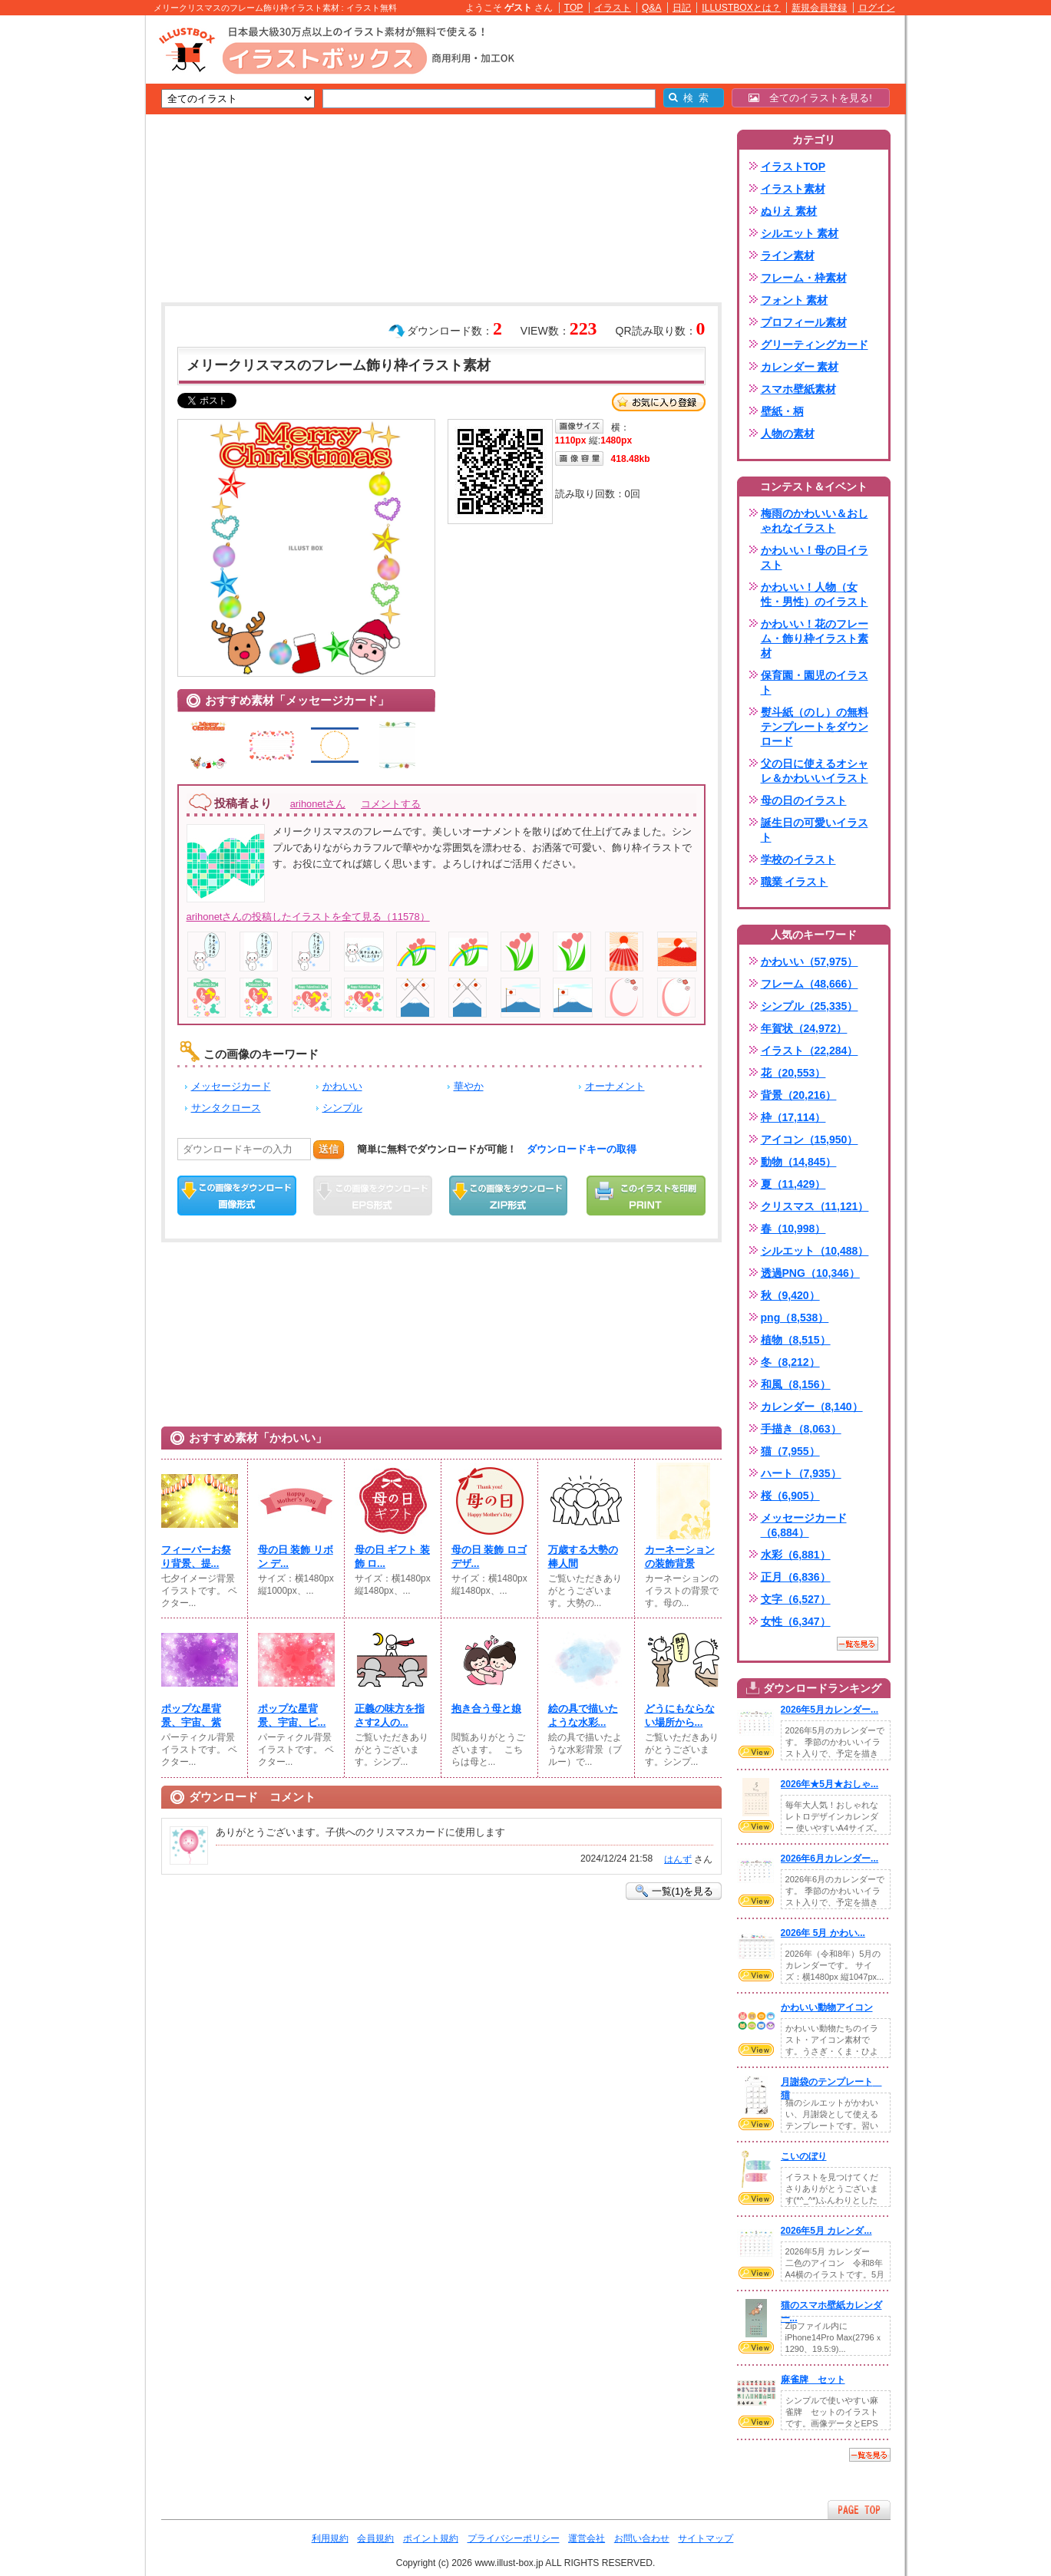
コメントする (391, 804)
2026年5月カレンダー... (830, 1709)
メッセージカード (231, 1086)
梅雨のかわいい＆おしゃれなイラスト (814, 520)
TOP (573, 7)
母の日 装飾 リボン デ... (295, 1556)
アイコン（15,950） (809, 1139)
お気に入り (659, 402)
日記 (682, 7)
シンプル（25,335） (809, 1006)
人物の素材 (788, 433)
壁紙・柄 (782, 411)
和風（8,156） (796, 1384)
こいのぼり (804, 2156)
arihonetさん (317, 804)
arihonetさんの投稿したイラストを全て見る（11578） (308, 916)
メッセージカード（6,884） (804, 1525)
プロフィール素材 (804, 322)
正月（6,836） (796, 1577)
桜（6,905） (790, 1495)
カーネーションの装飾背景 (680, 1556)
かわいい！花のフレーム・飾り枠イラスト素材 (814, 638)
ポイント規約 (430, 2538)
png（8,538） (795, 1317)
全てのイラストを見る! (810, 98)
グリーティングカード (814, 344)
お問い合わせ (641, 2538)
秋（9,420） (790, 1295)
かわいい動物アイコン (827, 2007)
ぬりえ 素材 (789, 211)
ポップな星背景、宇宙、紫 (191, 1715)
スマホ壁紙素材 (798, 389)
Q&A (652, 7)
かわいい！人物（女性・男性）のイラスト (814, 594)
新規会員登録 (819, 7)
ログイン (876, 7)
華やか (469, 1086)
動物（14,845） (799, 1162)
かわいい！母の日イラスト (814, 557)
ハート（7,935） (801, 1473)
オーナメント (615, 1086)
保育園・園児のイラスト (814, 682)
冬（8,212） (790, 1362)
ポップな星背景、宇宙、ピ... (292, 1715)
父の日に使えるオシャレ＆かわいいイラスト (814, 770)
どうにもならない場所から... (680, 1715)
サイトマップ (705, 2538)
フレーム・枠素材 (804, 278)
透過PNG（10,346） (810, 1273)
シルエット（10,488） (815, 1251)
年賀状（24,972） (804, 1028)
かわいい (342, 1086)
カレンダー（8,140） (812, 1406)
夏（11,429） (793, 1184)
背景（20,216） (799, 1095)
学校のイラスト (798, 859)
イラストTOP (793, 166)
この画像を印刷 (646, 1195)
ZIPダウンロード (508, 1195)
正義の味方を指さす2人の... (390, 1715)
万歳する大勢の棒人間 (583, 1556)
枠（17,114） (793, 1117)
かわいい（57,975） (809, 961)
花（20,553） (793, 1073)
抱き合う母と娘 (486, 1708)
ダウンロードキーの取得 (581, 1149)
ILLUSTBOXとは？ (741, 7)
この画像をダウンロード (236, 1195)
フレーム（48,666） (809, 984)
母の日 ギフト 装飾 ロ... (392, 1556)
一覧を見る (857, 1644)
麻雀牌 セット (813, 2379)
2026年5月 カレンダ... (826, 2230)
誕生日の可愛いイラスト (814, 829)
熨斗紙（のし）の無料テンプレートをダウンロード (814, 726)
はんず (678, 1859)
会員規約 (375, 2538)
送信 (329, 1149)
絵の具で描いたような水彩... (583, 1715)
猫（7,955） (790, 1451)
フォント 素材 (794, 300)
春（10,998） (793, 1228)
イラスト (612, 7)
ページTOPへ (859, 2509)
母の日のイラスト (804, 800)
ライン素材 (788, 255)
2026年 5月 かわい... (823, 1933)
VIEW (756, 1752)
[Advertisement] (73, 253)
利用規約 (330, 2538)
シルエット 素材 (800, 233)
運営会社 (586, 2538)
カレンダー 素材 (800, 367)
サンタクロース (226, 1107)
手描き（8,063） (801, 1429)
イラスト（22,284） (809, 1050)
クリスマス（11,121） (815, 1206)
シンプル (342, 1107)
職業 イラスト (794, 882)
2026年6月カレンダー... (830, 1858)
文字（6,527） (796, 1599)
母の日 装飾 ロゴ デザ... (489, 1556)
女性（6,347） (796, 1621)
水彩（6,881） (796, 1555)
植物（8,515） (796, 1340)
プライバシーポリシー (514, 2538)
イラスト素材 (793, 189)
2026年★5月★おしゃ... (830, 1784)
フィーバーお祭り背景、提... (196, 1556)
